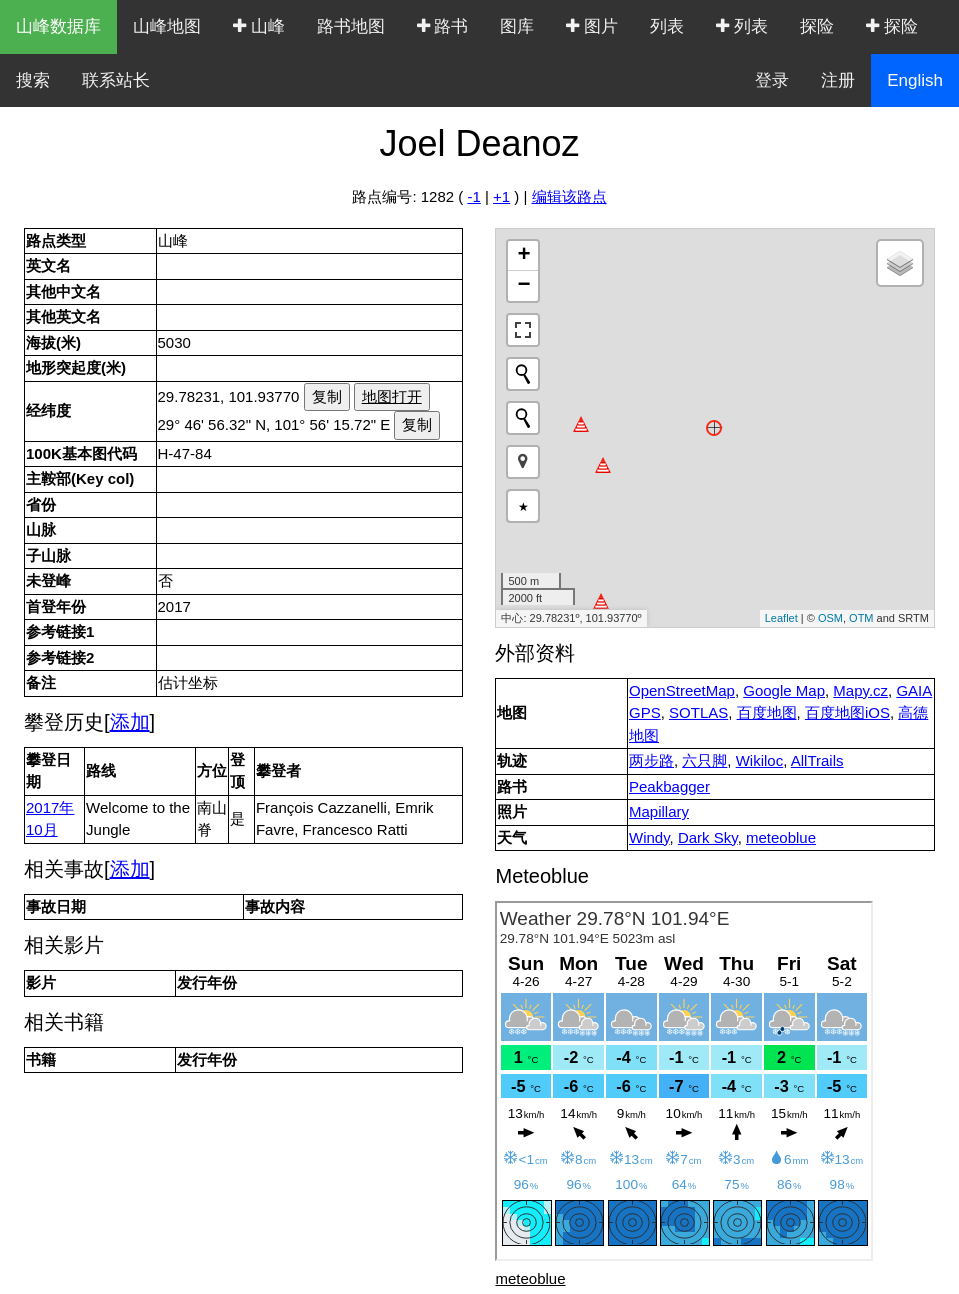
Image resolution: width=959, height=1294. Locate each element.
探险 (817, 26)
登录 (772, 80)
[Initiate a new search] (523, 374)
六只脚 (704, 760)
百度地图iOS (847, 712)
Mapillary (659, 811)
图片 (592, 26)
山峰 (259, 26)
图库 (517, 26)
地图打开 (392, 396)
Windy (649, 837)
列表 (667, 26)
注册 (838, 80)
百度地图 (767, 712)
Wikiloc (760, 760)
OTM (861, 618)
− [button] (523, 286)
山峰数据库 (58, 26)
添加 (130, 722)
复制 (327, 396)
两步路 (651, 760)
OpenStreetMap (682, 690)
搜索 (33, 80)
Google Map (784, 690)
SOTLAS (698, 712)
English (915, 80)
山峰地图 (167, 26)
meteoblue (781, 837)
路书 (443, 26)
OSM (830, 618)
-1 (473, 196)
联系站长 (116, 80)
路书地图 (351, 26)
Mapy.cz (860, 690)
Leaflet (781, 618)
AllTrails (817, 760)
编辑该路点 (569, 196)
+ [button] (523, 256)
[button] (523, 462)
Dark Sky (708, 837)
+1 (501, 196)
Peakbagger (669, 786)
